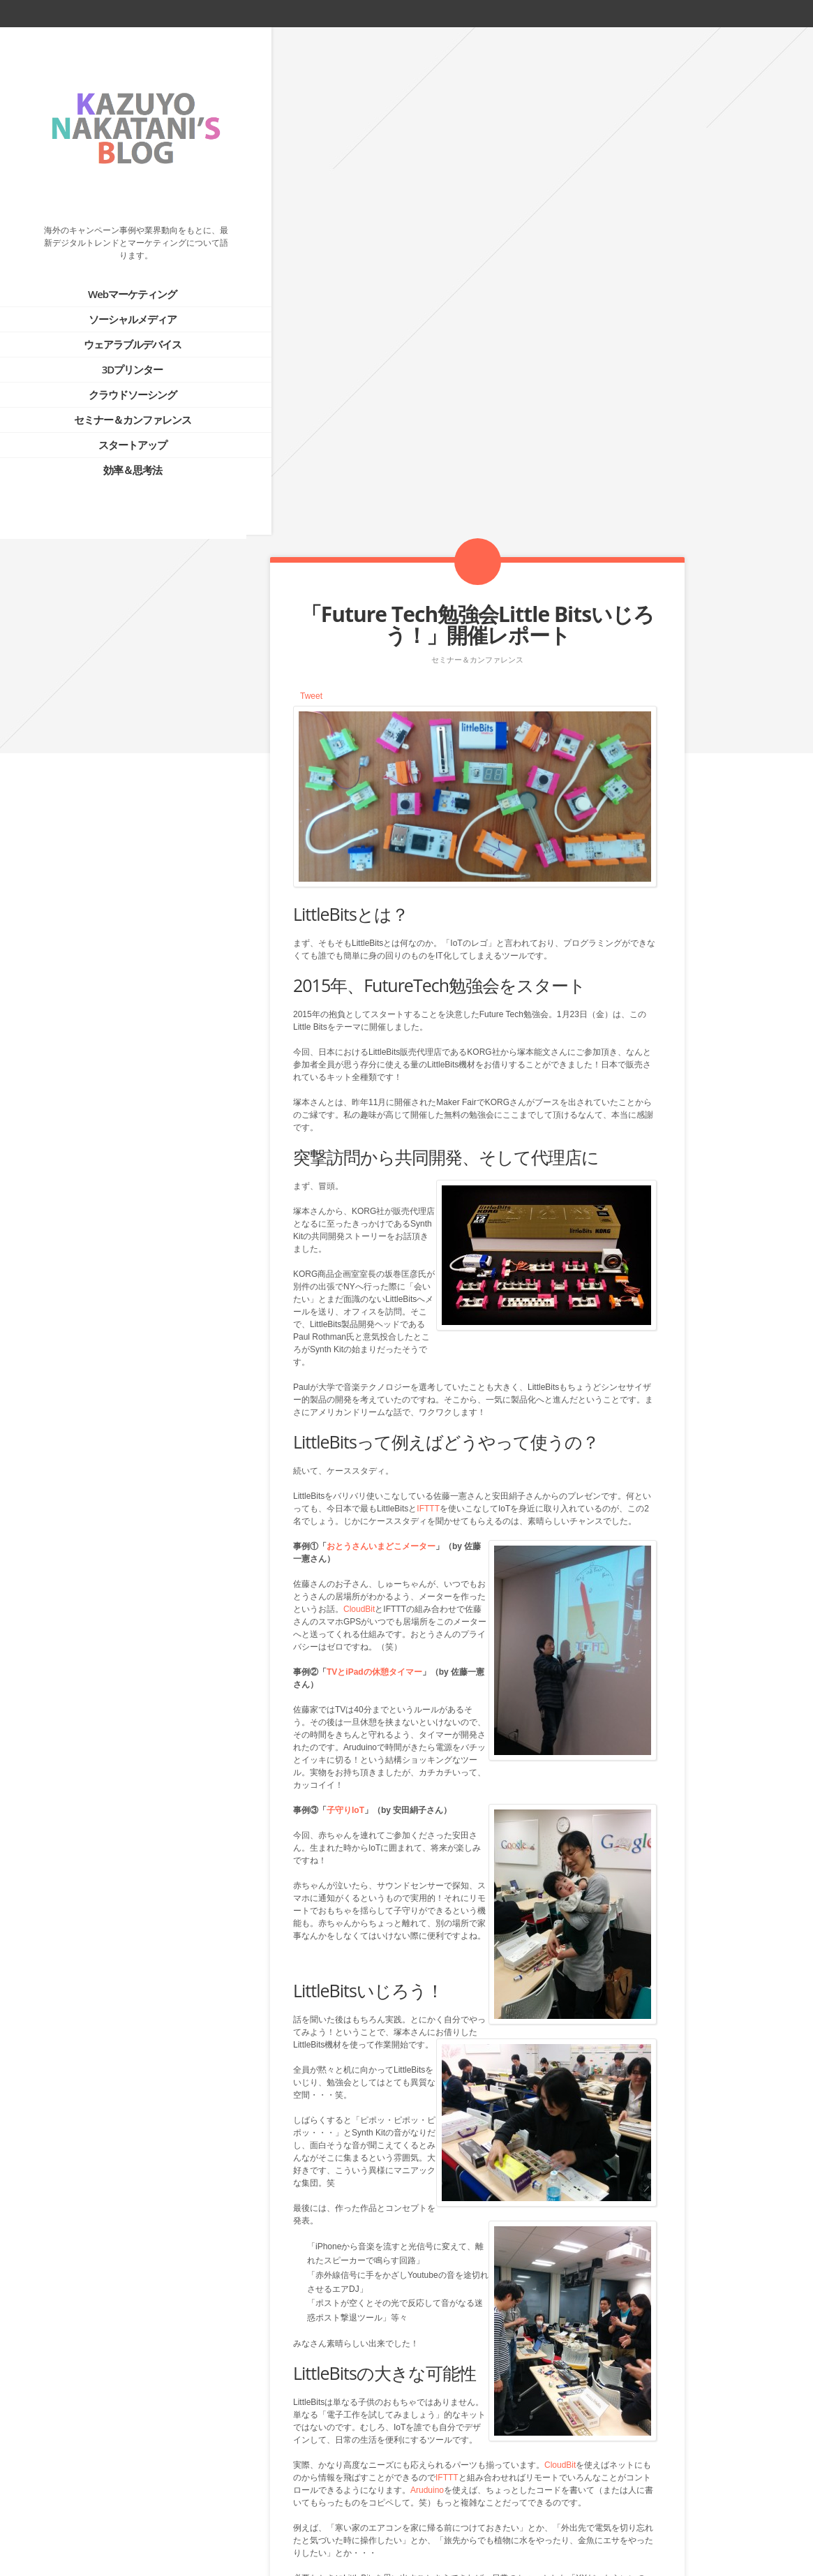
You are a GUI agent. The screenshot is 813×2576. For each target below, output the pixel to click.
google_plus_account (798, 13)
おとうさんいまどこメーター (381, 1039)
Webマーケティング (119, 280)
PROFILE (91, 826)
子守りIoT (345, 1303)
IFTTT (428, 1001)
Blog (477, 2504)
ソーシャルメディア (120, 305)
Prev (448, 2504)
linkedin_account (772, 13)
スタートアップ (120, 431)
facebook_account (721, 13)
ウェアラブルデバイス (120, 330)
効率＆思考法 (120, 456)
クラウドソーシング (120, 380)
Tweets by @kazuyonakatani (70, 963)
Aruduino (427, 1982)
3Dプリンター (120, 355)
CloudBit (359, 1101)
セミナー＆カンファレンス (120, 406)
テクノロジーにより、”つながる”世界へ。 (151, 862)
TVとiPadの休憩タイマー (374, 1164)
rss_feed (747, 13)
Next (505, 2504)
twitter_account (698, 13)
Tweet (311, 188)
